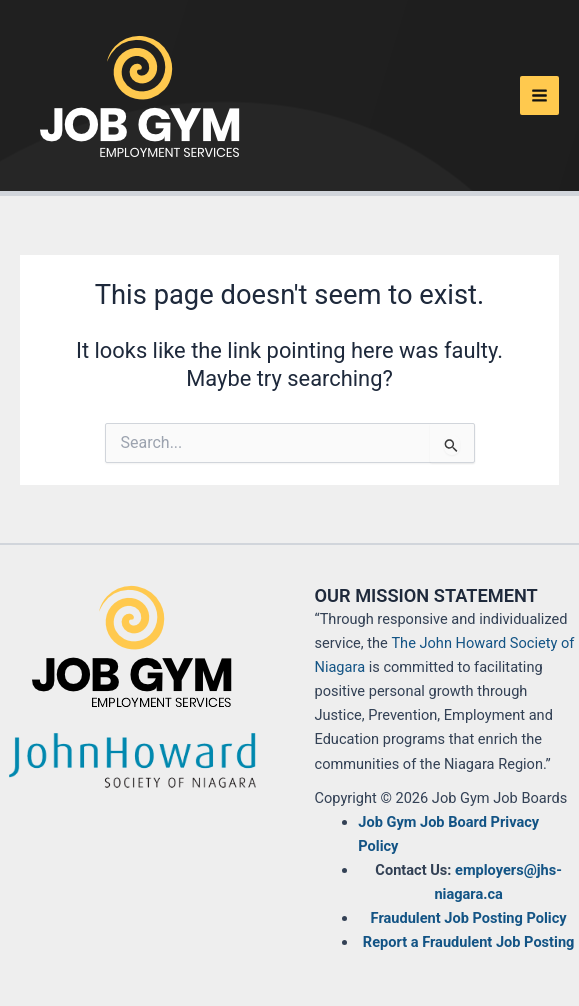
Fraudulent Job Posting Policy (469, 918)
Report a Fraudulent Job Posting (469, 942)
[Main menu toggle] (539, 95)
